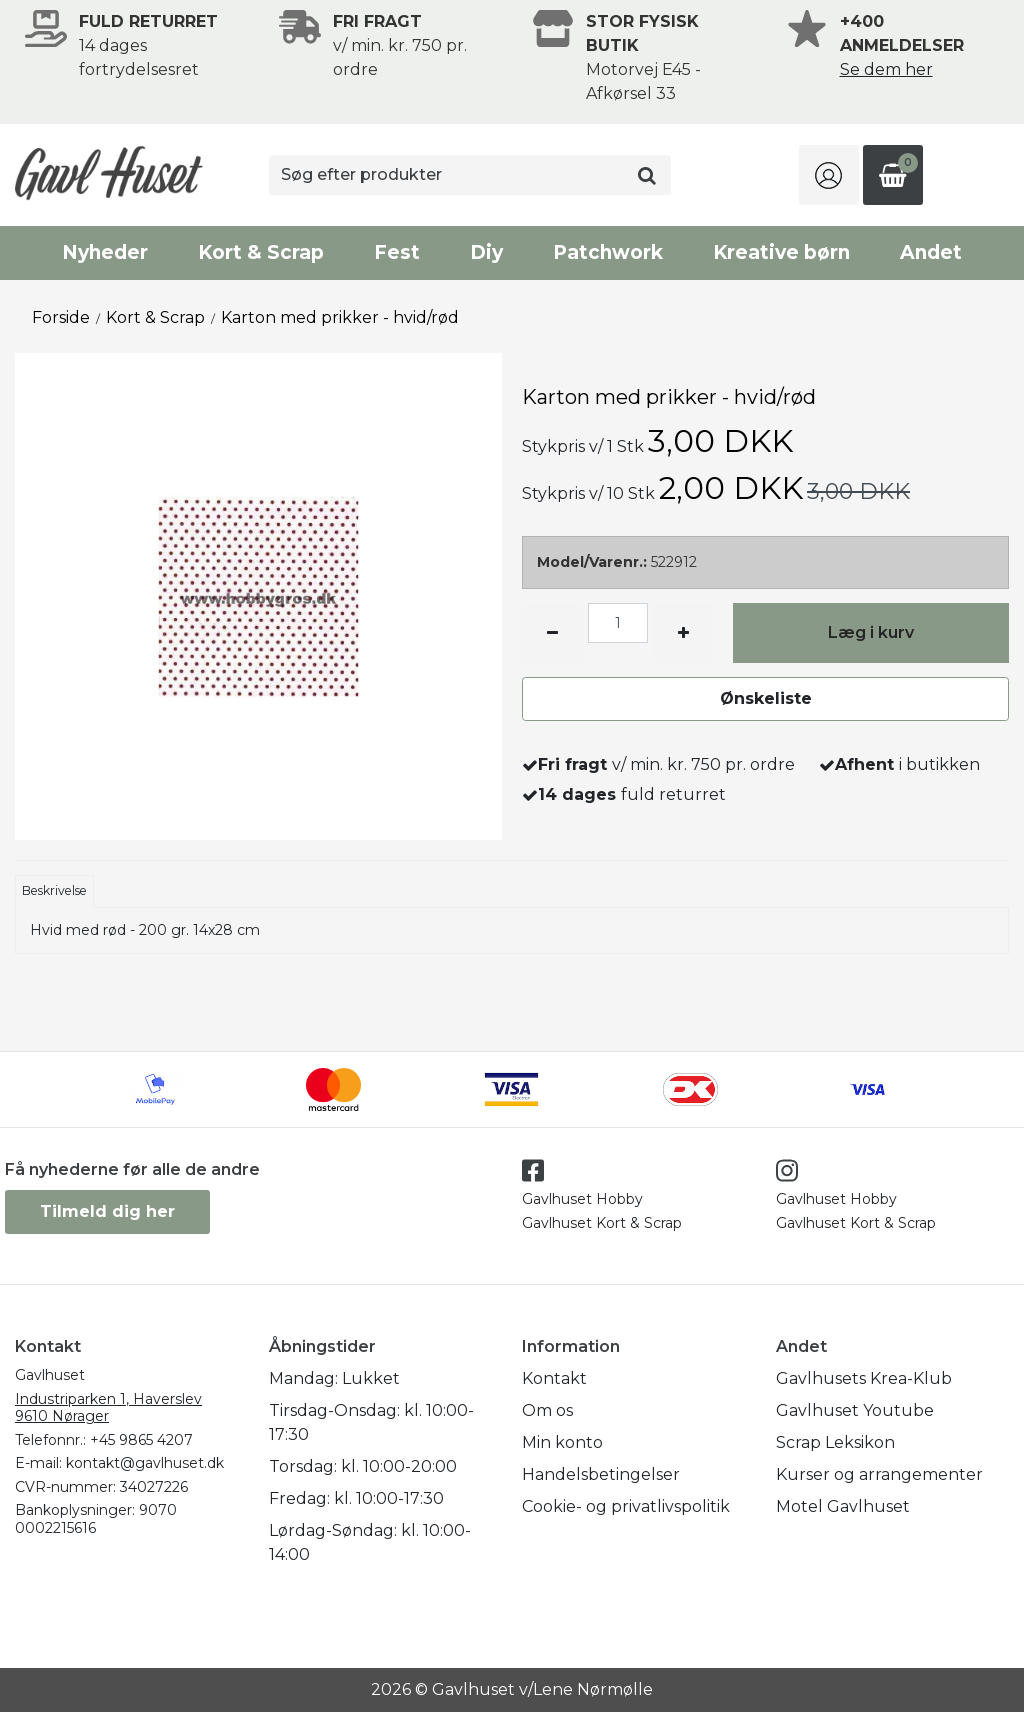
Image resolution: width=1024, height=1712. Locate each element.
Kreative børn (781, 252)
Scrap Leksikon (835, 1442)
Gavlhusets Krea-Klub (864, 1378)
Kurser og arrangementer (879, 1474)
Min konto (562, 1442)
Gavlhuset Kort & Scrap (602, 1223)
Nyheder (105, 252)
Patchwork (608, 252)
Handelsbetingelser (601, 1474)
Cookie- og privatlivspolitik (626, 1506)
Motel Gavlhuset (843, 1506)
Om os (547, 1410)
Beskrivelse (54, 890)
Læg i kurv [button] (871, 632)
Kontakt (554, 1378)
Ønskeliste (766, 698)
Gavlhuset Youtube (855, 1410)
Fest (397, 252)
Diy (486, 252)
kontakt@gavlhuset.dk (145, 1463)
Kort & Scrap (261, 252)
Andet (931, 252)
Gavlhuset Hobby (582, 1199)
